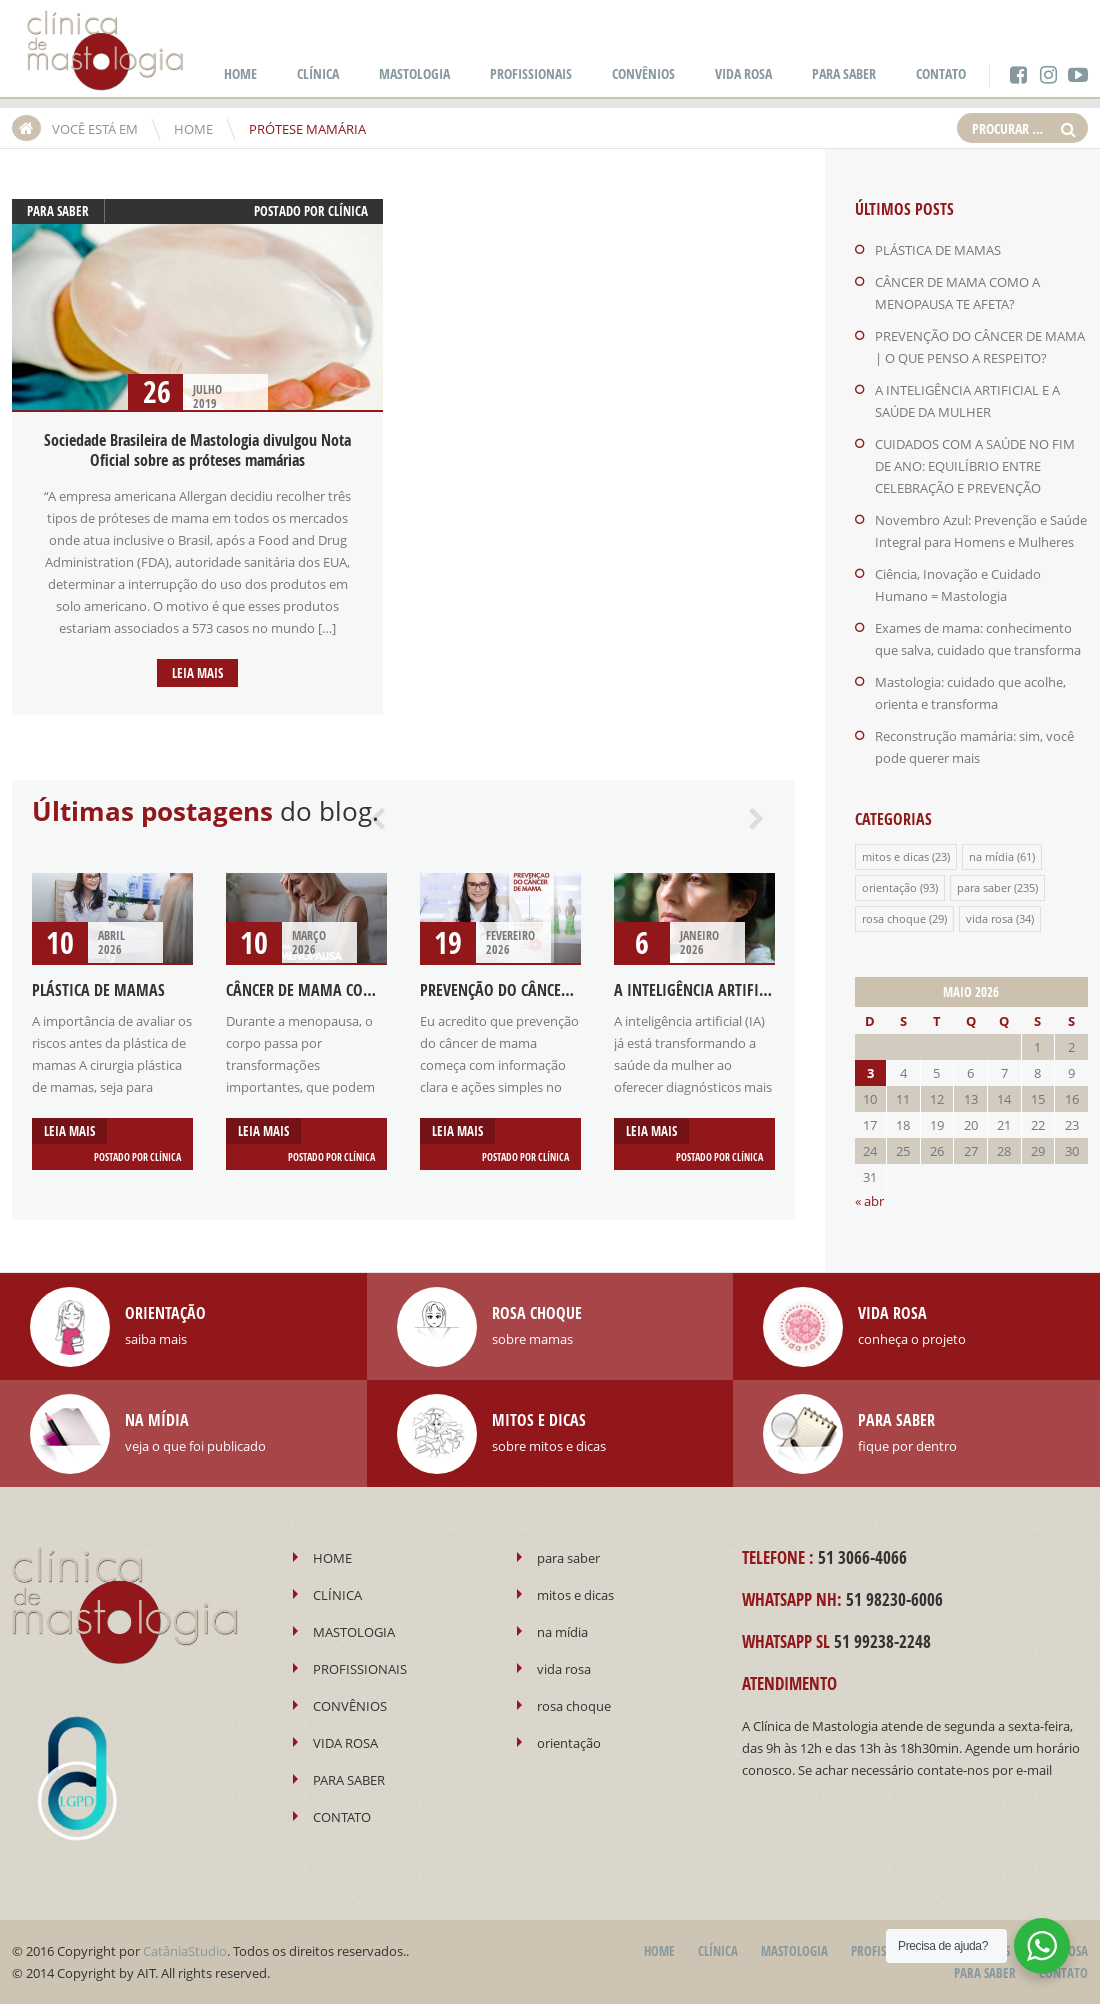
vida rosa (989, 918)
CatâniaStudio (185, 1951)
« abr (869, 1201)
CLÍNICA (318, 73)
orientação (889, 887)
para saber (58, 211)
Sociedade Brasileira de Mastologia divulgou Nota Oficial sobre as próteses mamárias (197, 450)
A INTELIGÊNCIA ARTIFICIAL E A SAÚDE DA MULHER (773, 990)
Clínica (348, 211)
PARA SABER (844, 73)
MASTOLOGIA (414, 73)
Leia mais (197, 673)
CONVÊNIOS (643, 73)
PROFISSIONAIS (531, 73)
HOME (240, 73)
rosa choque (894, 918)
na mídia (991, 856)
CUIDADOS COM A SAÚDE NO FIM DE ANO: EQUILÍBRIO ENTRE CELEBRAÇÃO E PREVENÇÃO (975, 466)
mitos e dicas (895, 856)
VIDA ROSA (743, 73)
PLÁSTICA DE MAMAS (98, 990)
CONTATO (941, 73)
